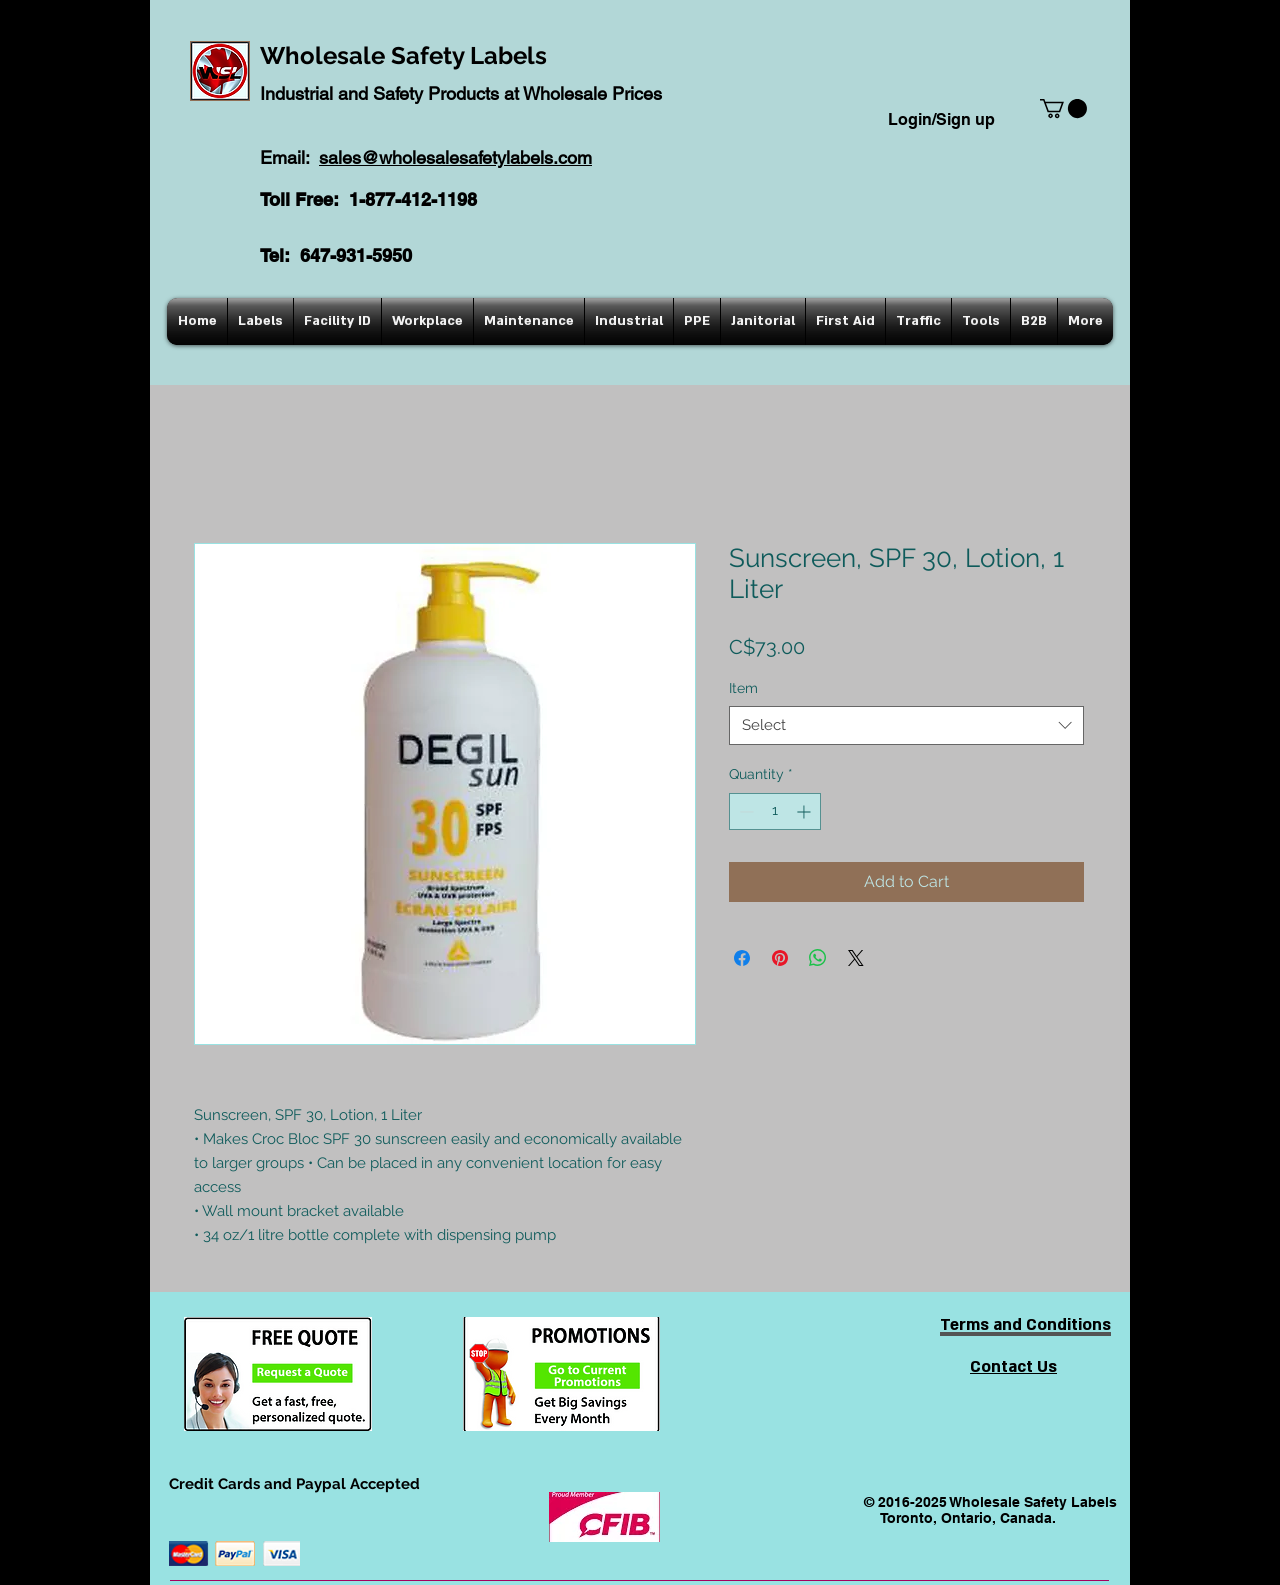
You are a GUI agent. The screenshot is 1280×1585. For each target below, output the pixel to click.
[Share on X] (856, 958)
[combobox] (906, 725)
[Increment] (805, 811)
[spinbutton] (775, 811)
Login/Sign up (941, 119)
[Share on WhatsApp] (818, 958)
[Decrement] (744, 811)
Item (743, 688)
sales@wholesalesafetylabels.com (455, 157)
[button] (1063, 108)
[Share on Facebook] (742, 958)
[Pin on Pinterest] (780, 958)
